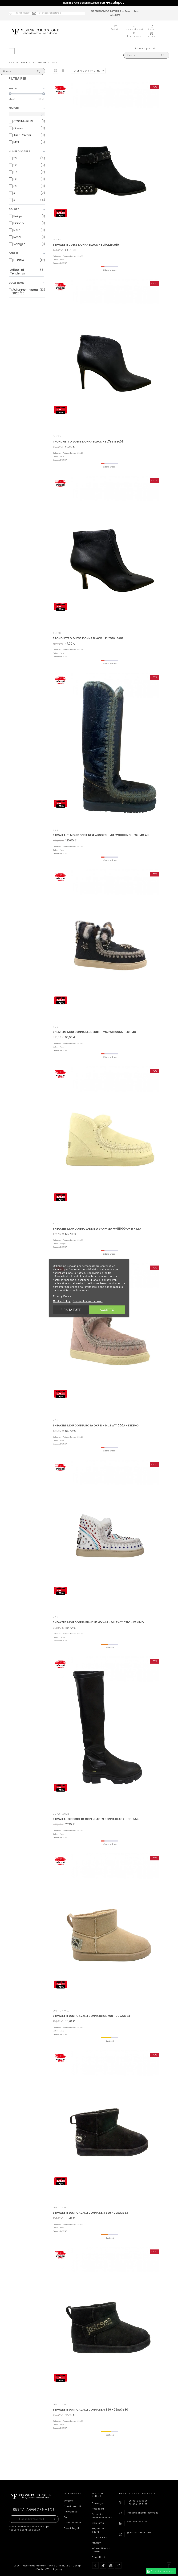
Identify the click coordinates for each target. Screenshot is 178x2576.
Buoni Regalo (72, 2528)
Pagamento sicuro (99, 2530)
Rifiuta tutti (70, 1310)
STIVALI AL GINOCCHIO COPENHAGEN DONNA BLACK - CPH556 (96, 1819)
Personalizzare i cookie (88, 1301)
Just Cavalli (61, 2010)
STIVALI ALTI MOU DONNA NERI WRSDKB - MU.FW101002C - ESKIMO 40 (101, 835)
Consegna (98, 2503)
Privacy (96, 2542)
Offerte (68, 2500)
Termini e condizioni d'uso (102, 2515)
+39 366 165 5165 (137, 2521)
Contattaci (98, 2557)
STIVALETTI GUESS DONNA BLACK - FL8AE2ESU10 (86, 245)
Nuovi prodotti (73, 2506)
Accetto (107, 1310)
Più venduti (71, 2511)
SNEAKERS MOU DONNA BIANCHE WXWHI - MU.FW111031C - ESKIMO (98, 1622)
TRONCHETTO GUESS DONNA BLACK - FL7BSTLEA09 (88, 442)
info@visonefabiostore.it (142, 2512)
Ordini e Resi (99, 2537)
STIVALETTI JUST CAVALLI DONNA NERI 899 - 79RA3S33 (90, 2213)
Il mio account (73, 2522)
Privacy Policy (62, 1296)
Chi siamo (98, 2523)
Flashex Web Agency (49, 2569)
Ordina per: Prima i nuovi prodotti (90, 70)
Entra (67, 2517)
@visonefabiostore (139, 2532)
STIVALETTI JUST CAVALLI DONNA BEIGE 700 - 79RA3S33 (91, 2016)
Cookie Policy (62, 1301)
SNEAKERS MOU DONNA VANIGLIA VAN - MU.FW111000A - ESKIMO (97, 1229)
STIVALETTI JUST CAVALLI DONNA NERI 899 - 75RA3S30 (90, 2410)
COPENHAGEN (61, 1813)
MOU (55, 829)
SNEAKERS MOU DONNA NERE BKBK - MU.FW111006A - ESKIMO (94, 1032)
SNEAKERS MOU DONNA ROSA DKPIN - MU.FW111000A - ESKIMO (96, 1425)
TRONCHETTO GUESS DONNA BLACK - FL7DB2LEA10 (88, 638)
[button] (55, 70)
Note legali (98, 2508)
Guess (57, 239)
